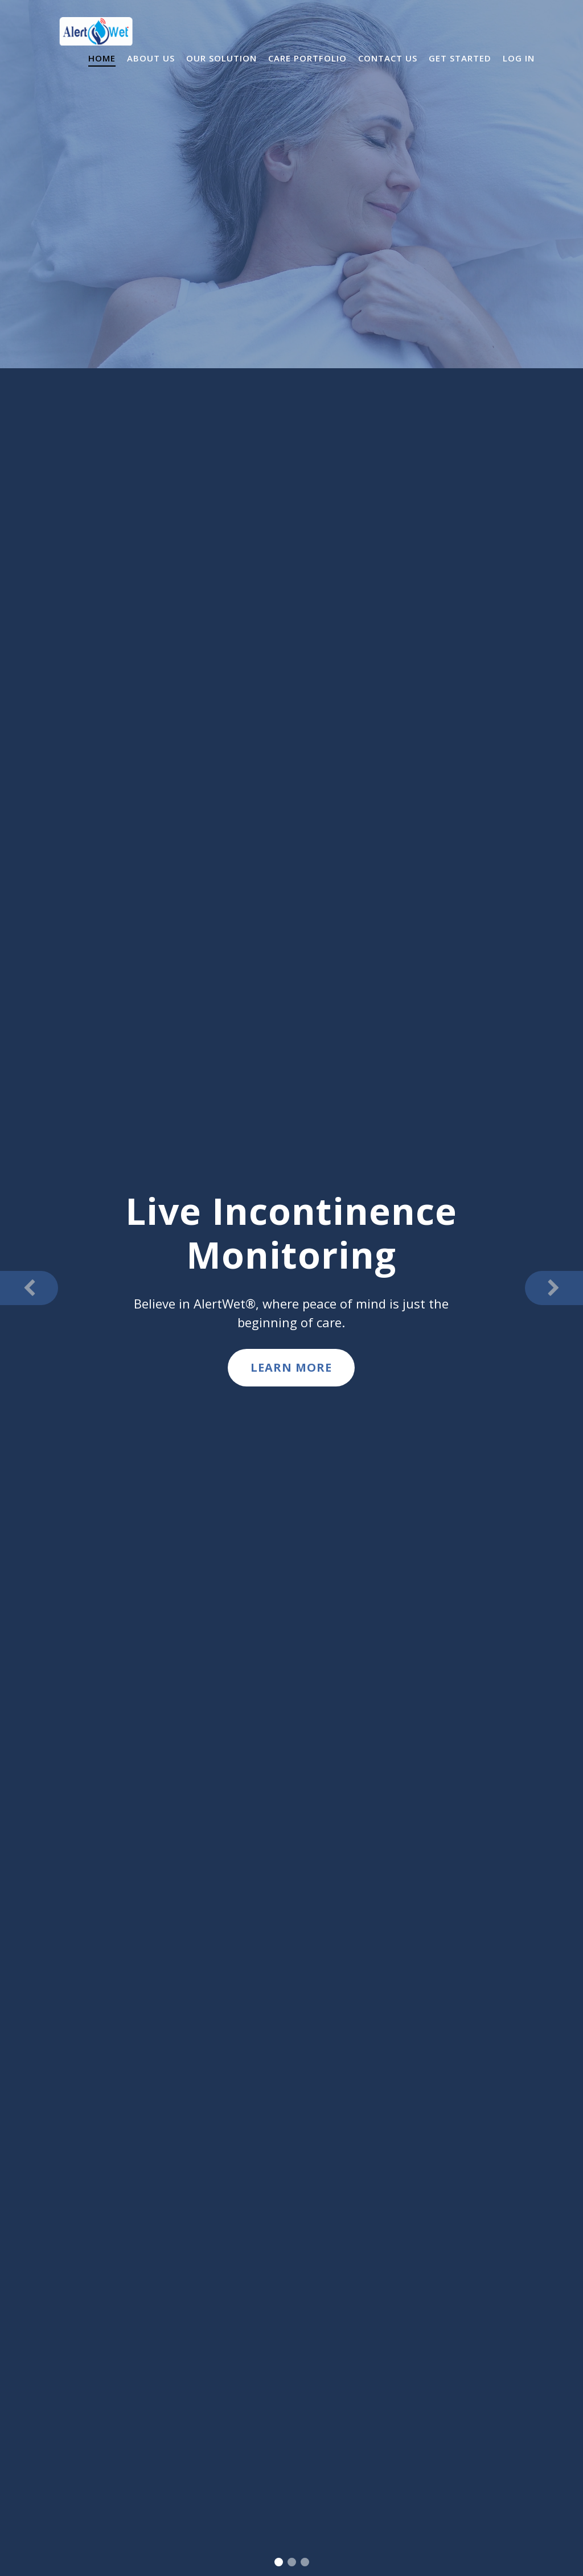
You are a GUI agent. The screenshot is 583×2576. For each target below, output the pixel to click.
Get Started (460, 58)
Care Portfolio (307, 58)
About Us (151, 58)
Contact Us (387, 58)
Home (102, 58)
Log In (519, 58)
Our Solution (221, 58)
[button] (29, 1288)
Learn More (291, 1367)
